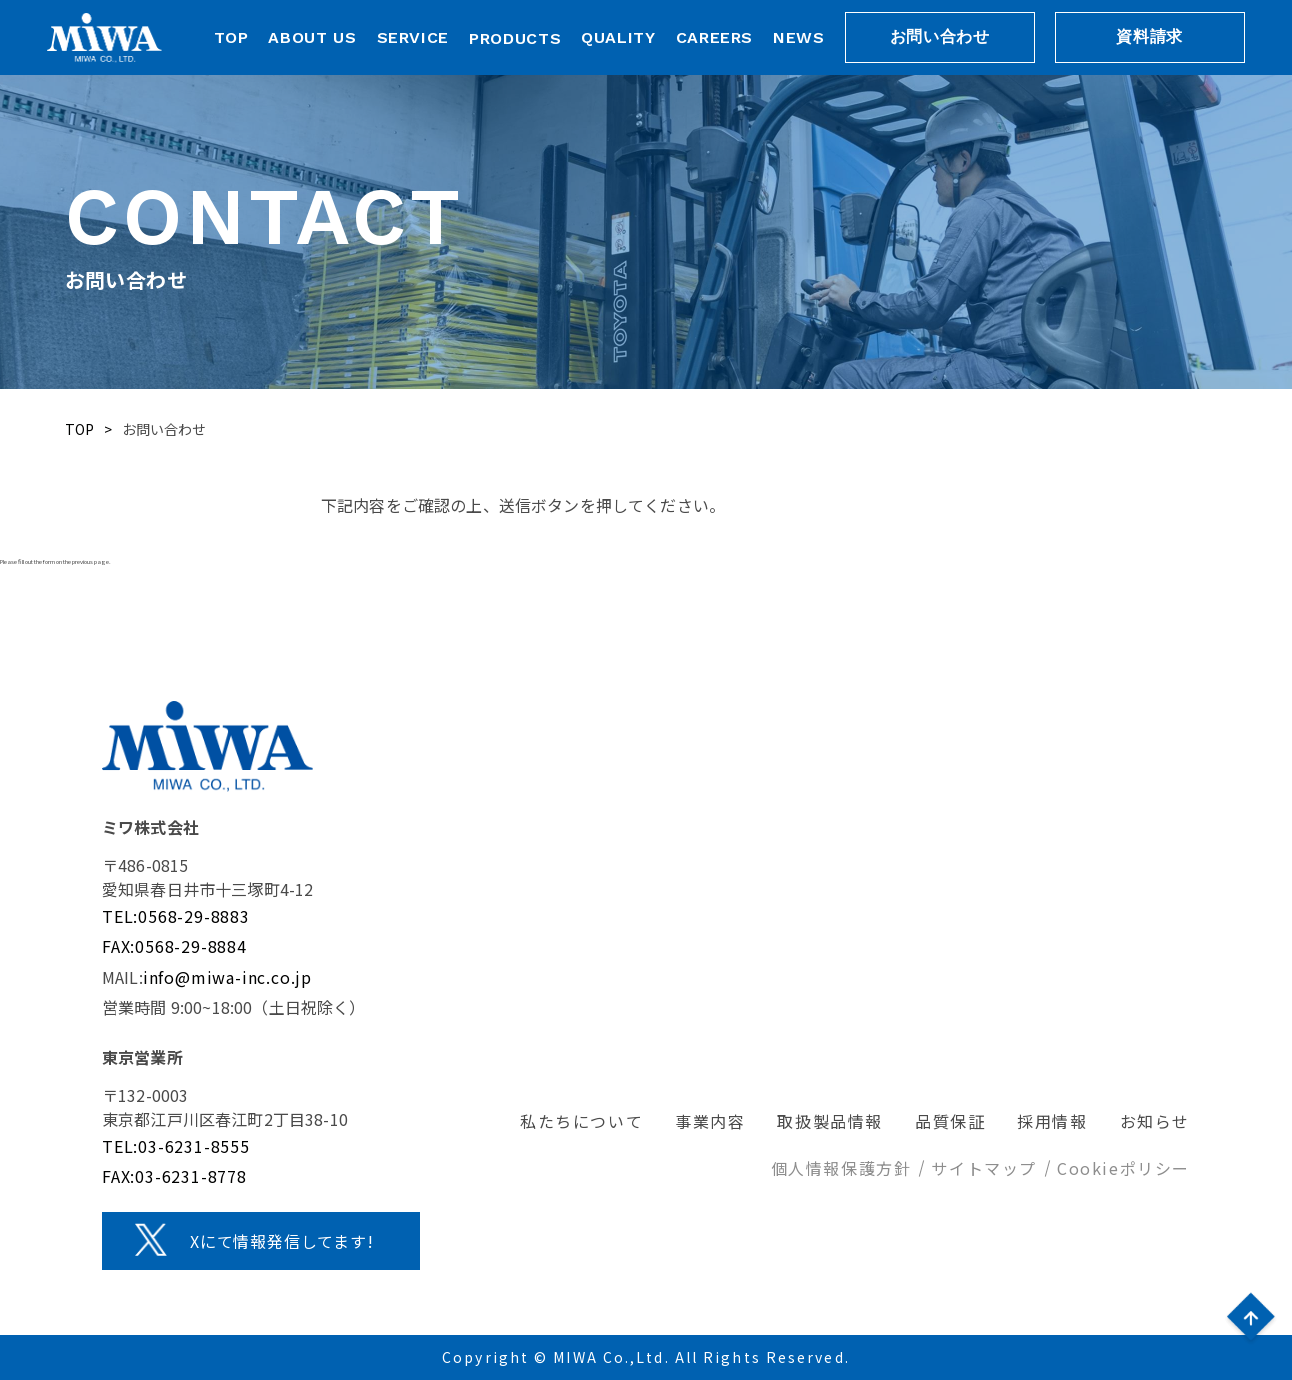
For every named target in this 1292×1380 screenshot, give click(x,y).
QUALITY (618, 37)
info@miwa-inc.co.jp (227, 977)
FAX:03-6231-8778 (174, 1176)
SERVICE (413, 37)
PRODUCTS (515, 38)
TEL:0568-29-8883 (176, 916)
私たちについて (581, 1121)
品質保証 (950, 1121)
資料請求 (1149, 36)
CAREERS (714, 37)
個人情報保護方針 (841, 1168)
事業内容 (710, 1121)
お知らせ (1155, 1121)
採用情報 (1052, 1121)
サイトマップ (984, 1168)
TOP (231, 37)
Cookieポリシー (1123, 1168)
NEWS (799, 37)
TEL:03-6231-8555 (176, 1146)
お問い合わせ (940, 36)
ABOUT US (312, 37)
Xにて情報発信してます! (282, 1241)
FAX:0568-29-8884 (174, 946)
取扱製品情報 (830, 1121)
